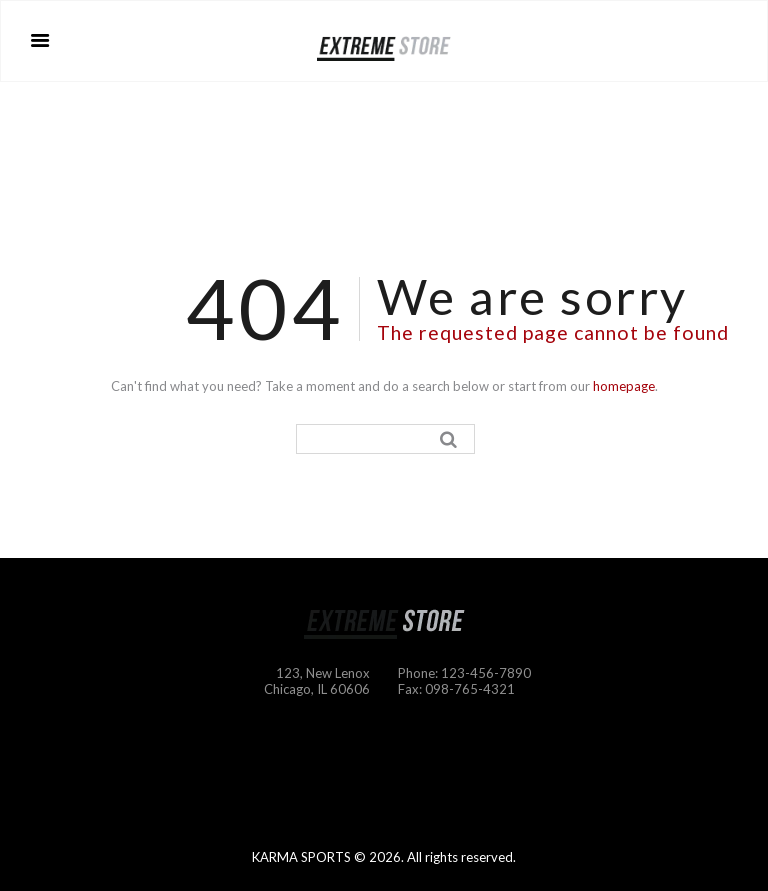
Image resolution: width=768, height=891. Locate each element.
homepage (624, 386)
